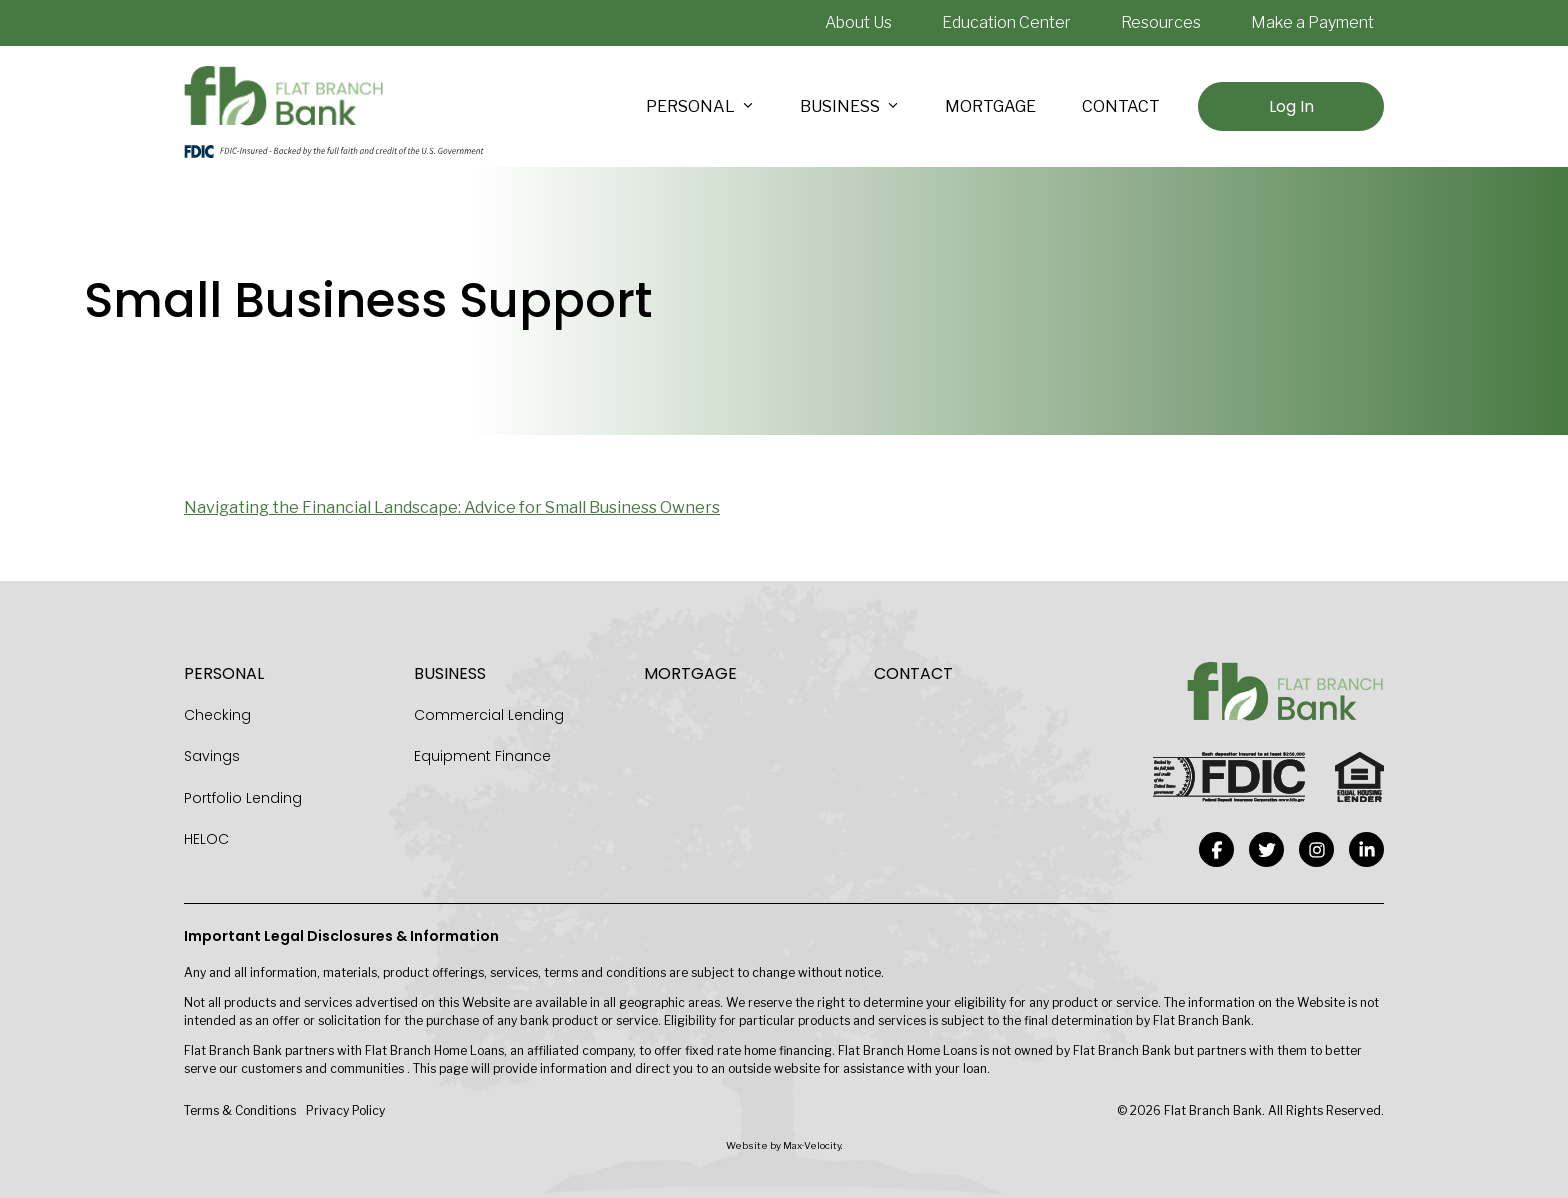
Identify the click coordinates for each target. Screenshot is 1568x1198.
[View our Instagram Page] (1316, 849)
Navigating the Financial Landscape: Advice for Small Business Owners (452, 507)
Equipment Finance (482, 756)
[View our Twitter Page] (1266, 849)
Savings (212, 756)
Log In (1291, 106)
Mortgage (690, 673)
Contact (913, 673)
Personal (224, 673)
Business (450, 673)
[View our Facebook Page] (1216, 849)
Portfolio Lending (243, 798)
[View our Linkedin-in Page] (1366, 849)
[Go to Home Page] (284, 96)
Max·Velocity (812, 1145)
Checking (217, 715)
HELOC (206, 839)
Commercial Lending (489, 715)
